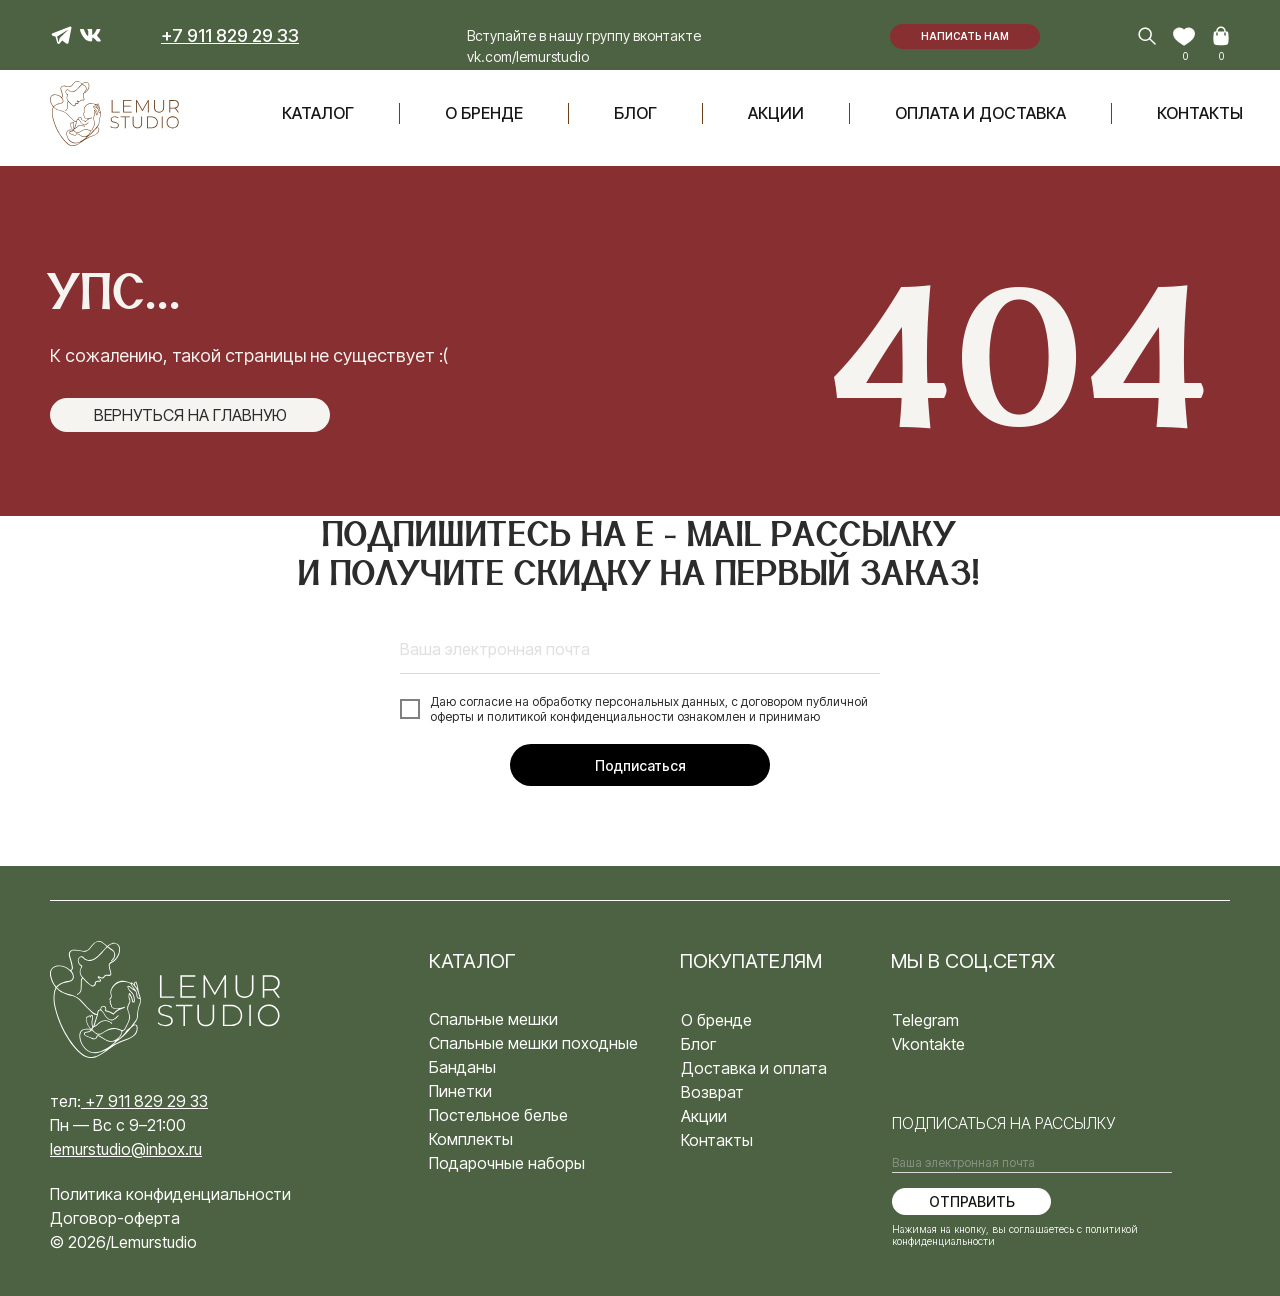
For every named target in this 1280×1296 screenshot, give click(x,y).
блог (635, 113)
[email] (640, 649)
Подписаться (640, 765)
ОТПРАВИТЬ (972, 1201)
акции (776, 113)
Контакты (1200, 113)
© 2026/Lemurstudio (123, 1242)
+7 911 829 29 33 (146, 1101)
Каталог (318, 113)
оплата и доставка (980, 113)
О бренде (484, 113)
